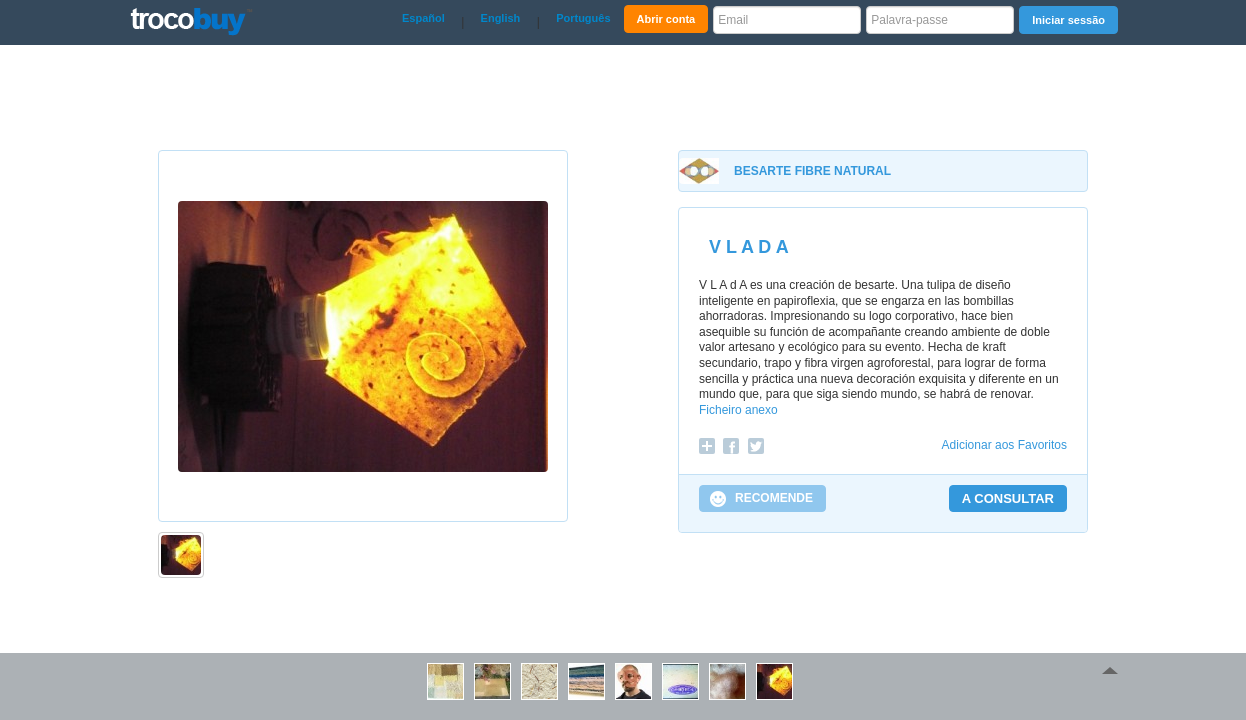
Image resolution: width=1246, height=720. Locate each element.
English (501, 18)
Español (423, 18)
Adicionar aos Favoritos (1004, 445)
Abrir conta (666, 19)
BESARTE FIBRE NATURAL (812, 171)
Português (583, 18)
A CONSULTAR (1008, 498)
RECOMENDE (774, 498)
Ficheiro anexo (738, 410)
